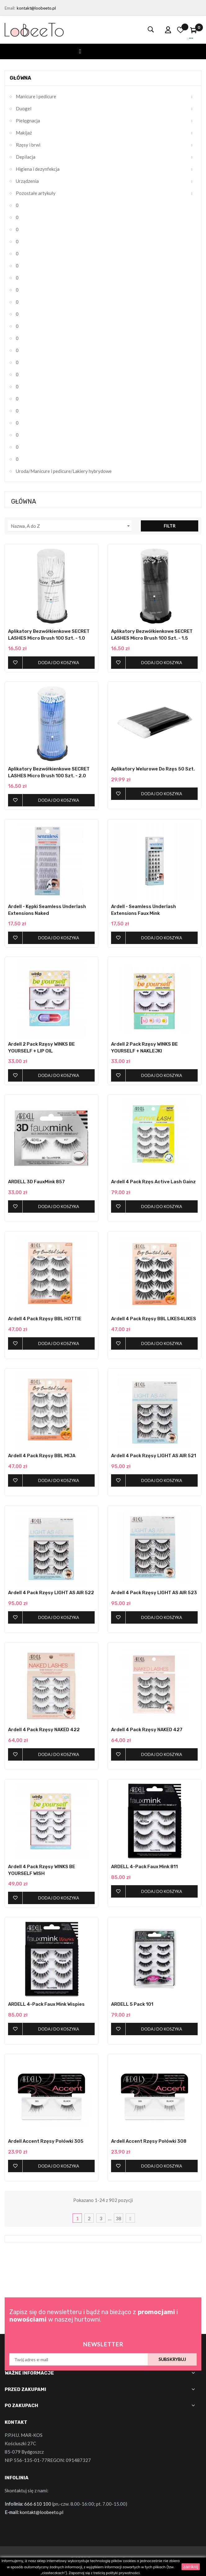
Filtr (169, 525)
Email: (10, 8)
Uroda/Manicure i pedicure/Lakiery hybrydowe (64, 471)
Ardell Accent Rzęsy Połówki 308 (148, 2141)
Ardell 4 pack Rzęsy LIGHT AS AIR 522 (51, 1592)
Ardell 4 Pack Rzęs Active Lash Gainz (153, 1181)
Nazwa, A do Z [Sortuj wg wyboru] (71, 526)
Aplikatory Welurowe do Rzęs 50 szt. (153, 769)
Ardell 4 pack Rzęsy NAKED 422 (44, 1729)
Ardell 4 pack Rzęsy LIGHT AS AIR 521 (153, 1455)
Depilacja (25, 157)
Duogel (23, 108)
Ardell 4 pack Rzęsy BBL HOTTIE (44, 1318)
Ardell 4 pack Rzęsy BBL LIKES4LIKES (153, 1318)
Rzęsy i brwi (28, 145)
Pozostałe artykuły (36, 193)
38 (118, 2218)
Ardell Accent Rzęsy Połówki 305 (45, 2141)
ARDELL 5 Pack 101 (132, 2004)
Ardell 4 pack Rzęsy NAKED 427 (146, 1729)
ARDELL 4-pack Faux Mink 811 (144, 1866)
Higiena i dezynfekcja (38, 169)
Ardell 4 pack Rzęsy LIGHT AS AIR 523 (154, 1592)
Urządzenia (27, 181)
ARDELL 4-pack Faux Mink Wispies (46, 2004)
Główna (20, 78)
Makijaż (24, 132)
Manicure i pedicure (36, 96)
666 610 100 (37, 2504)
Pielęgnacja (28, 120)
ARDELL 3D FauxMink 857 (36, 1181)
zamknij (190, 2566)
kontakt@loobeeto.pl (36, 8)
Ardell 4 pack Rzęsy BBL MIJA (41, 1455)
